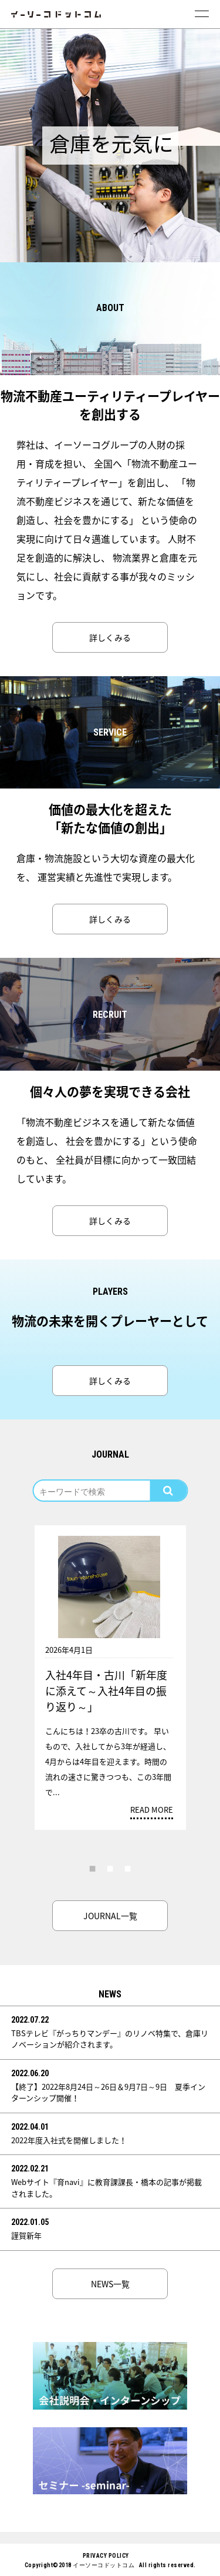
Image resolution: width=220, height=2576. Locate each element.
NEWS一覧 (110, 2284)
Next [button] (202, 1625)
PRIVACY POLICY (106, 2555)
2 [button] (110, 1868)
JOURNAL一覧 (110, 1916)
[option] (110, 87)
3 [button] (128, 1868)
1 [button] (93, 1868)
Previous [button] (19, 1625)
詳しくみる (110, 637)
